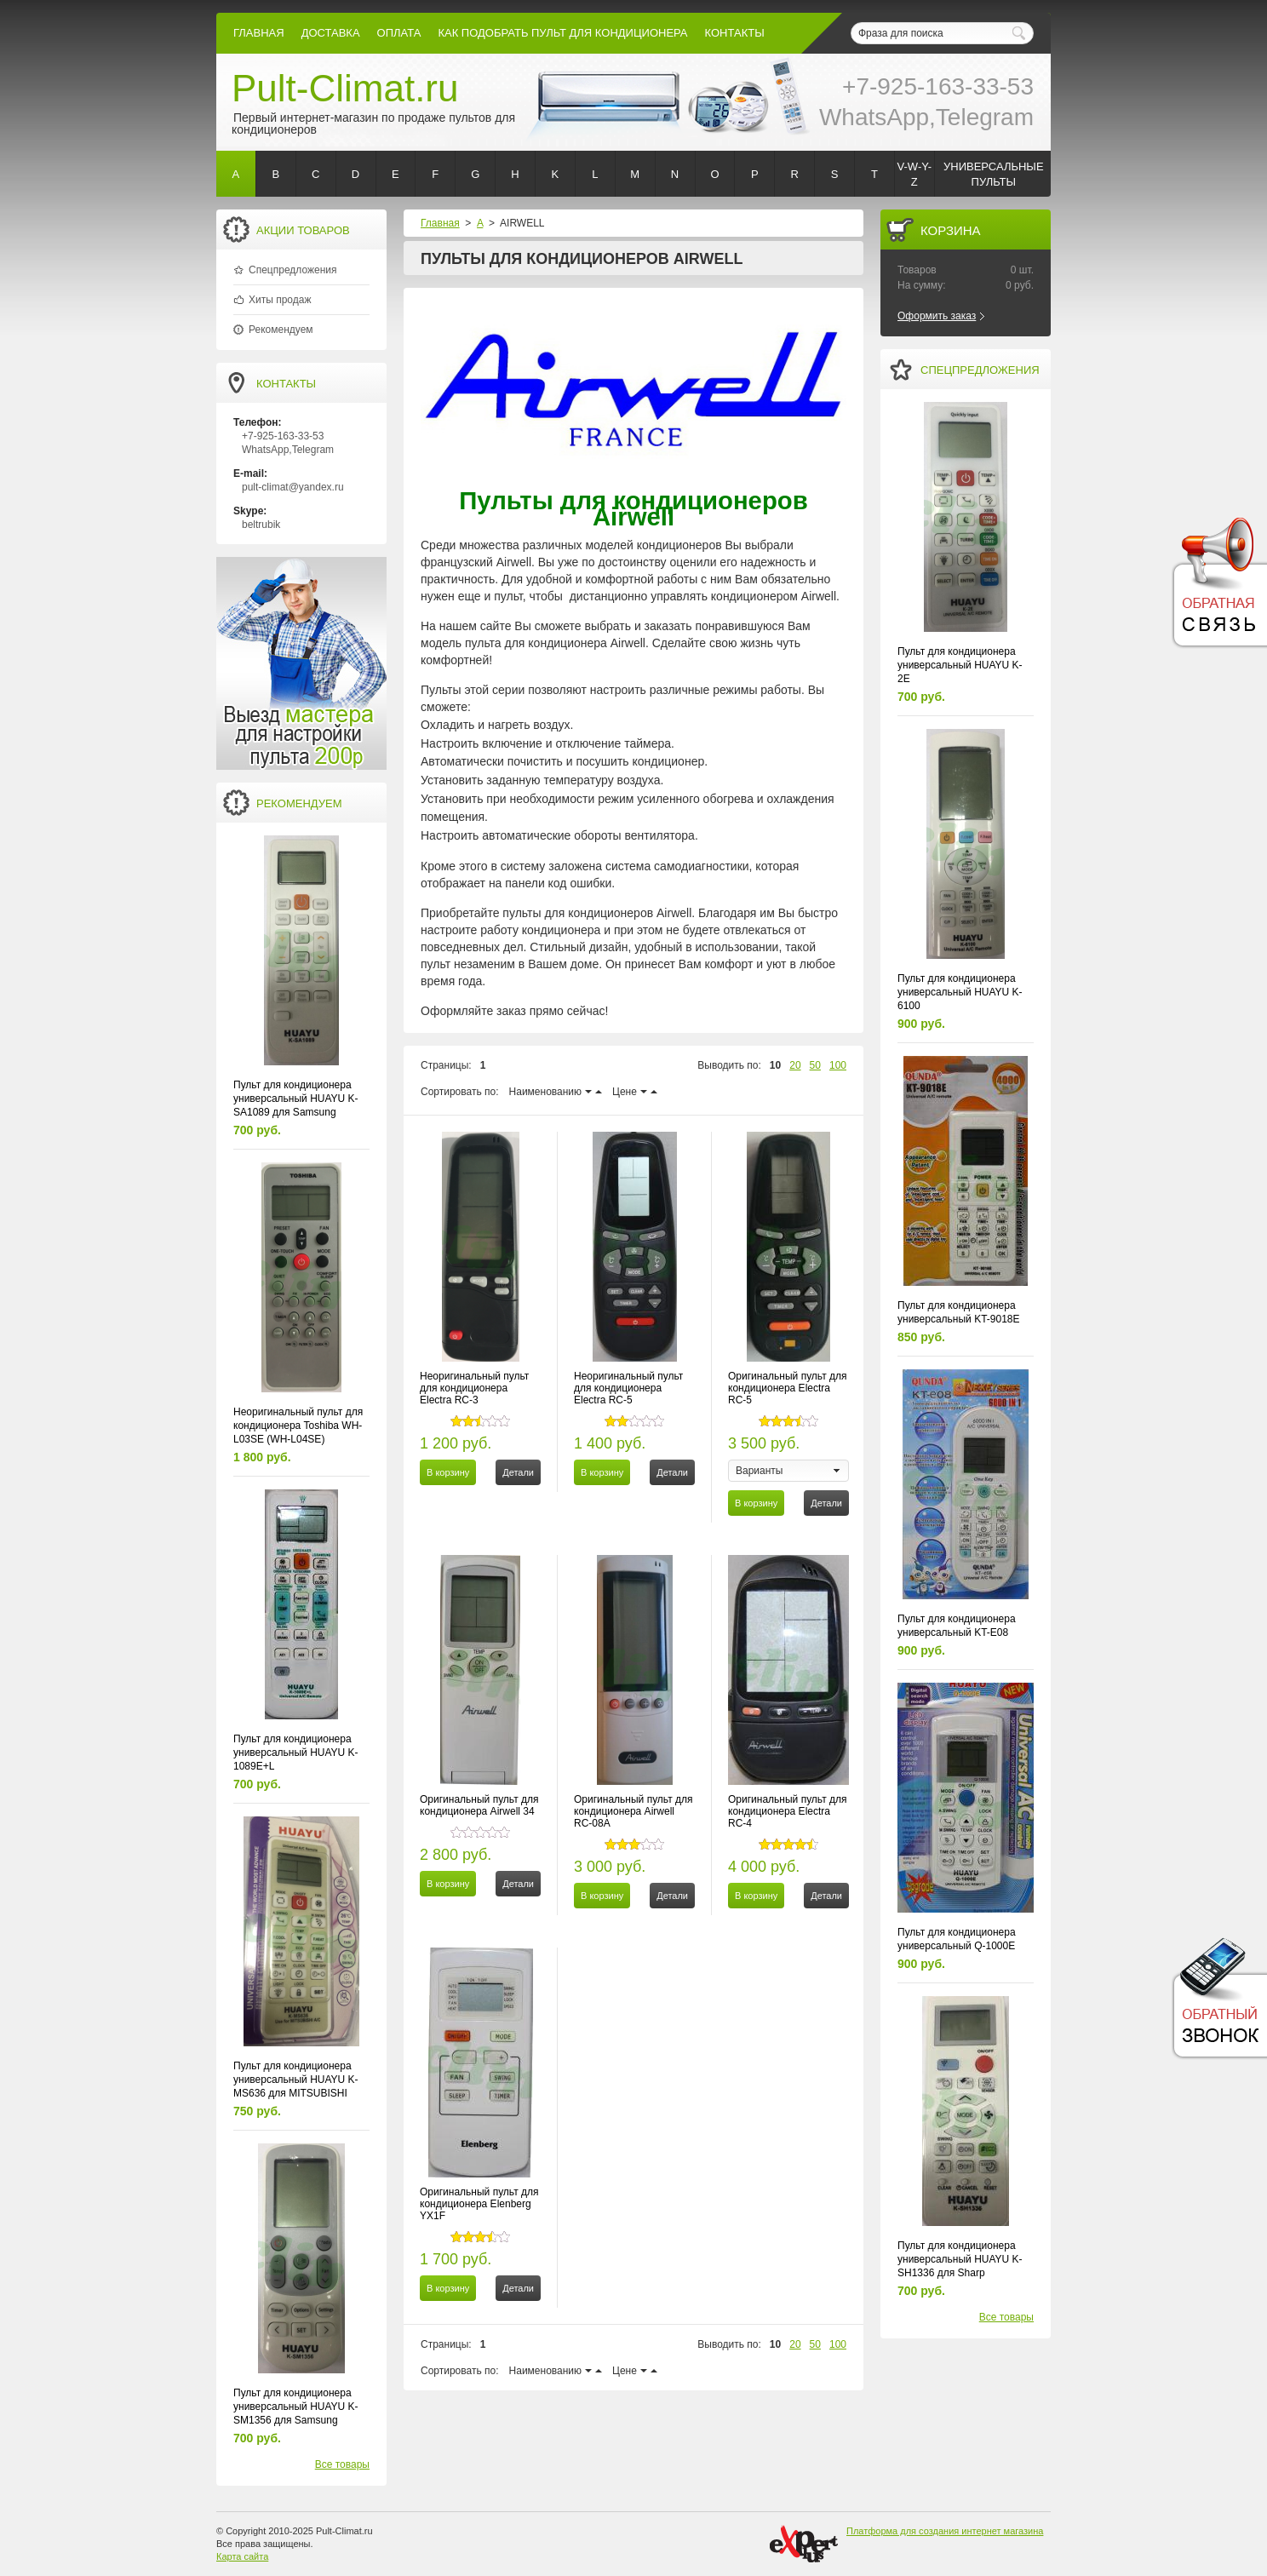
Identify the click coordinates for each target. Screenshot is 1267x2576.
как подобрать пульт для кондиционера (562, 32)
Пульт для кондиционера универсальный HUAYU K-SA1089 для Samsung (295, 1098)
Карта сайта (242, 2556)
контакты (735, 32)
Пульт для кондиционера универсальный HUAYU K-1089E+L (295, 1752)
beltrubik (261, 525)
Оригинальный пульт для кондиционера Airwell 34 (479, 1805)
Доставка (330, 32)
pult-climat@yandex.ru (293, 487)
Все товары (342, 2464)
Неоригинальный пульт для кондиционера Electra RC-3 (474, 1388)
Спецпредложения (293, 270)
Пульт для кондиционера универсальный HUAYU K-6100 (960, 992)
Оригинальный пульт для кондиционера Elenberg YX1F (479, 2204)
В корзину (448, 1472)
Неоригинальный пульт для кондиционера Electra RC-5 (628, 1388)
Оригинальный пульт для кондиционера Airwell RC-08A (633, 1811)
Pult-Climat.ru (345, 88)
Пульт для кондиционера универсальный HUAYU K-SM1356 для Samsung (295, 2406)
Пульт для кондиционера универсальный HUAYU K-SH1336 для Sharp (960, 2259)
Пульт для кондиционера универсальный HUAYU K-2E (960, 665)
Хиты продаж (280, 300)
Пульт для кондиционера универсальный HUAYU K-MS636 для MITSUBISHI (295, 2079)
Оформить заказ (936, 316)
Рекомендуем (281, 330)
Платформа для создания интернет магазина (944, 2531)
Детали (518, 1472)
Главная (258, 32)
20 (794, 1065)
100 (837, 1065)
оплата (399, 32)
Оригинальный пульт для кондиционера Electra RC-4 (787, 1811)
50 (815, 1065)
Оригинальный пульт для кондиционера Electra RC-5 (787, 1388)
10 (775, 1065)
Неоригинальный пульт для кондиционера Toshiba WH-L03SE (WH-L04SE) (298, 1425)
